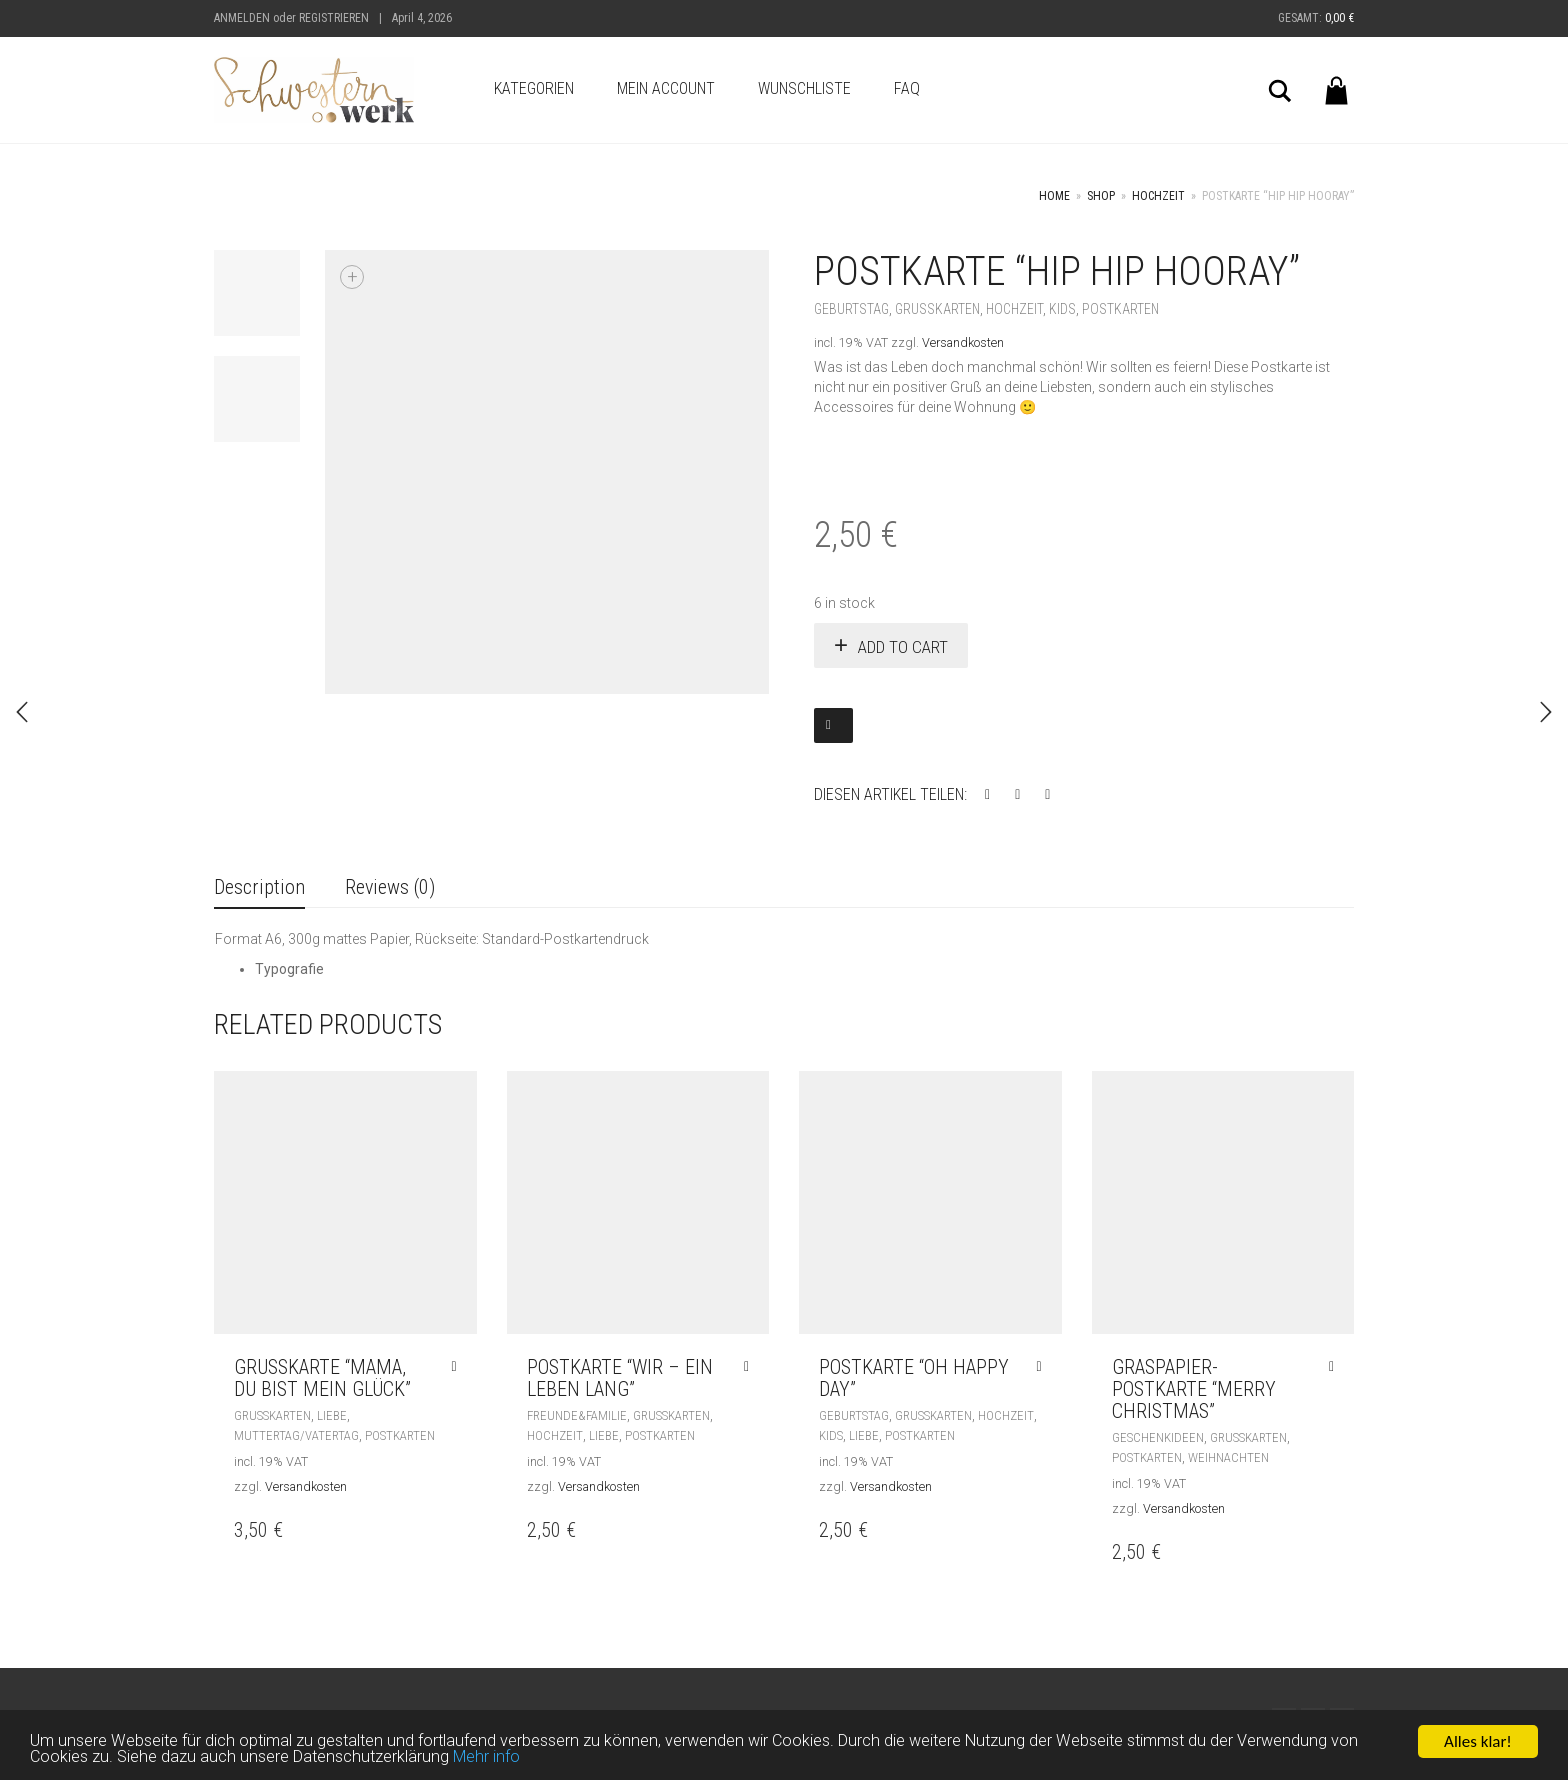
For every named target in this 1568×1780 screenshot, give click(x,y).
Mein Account (666, 88)
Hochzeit (1158, 196)
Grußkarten (937, 309)
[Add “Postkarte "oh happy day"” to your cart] (1043, 1367)
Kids (1062, 309)
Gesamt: (1316, 18)
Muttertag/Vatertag (296, 1435)
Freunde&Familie (577, 1415)
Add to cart (903, 647)
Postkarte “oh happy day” (914, 1378)
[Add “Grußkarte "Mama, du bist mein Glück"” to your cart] (458, 1367)
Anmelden (242, 18)
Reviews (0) (390, 887)
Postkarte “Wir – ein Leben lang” (620, 1378)
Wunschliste (804, 88)
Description (259, 887)
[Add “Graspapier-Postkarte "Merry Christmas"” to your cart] (1336, 1367)
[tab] (259, 888)
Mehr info (497, 1760)
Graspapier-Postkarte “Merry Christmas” (1194, 1389)
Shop (1101, 196)
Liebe (332, 1415)
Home (1054, 196)
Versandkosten (963, 342)
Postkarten (1120, 309)
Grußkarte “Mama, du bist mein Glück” (322, 1378)
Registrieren (334, 18)
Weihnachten (1228, 1457)
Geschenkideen (1158, 1437)
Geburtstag (851, 309)
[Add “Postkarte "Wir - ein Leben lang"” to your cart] (751, 1367)
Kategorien (534, 88)
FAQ (907, 88)
